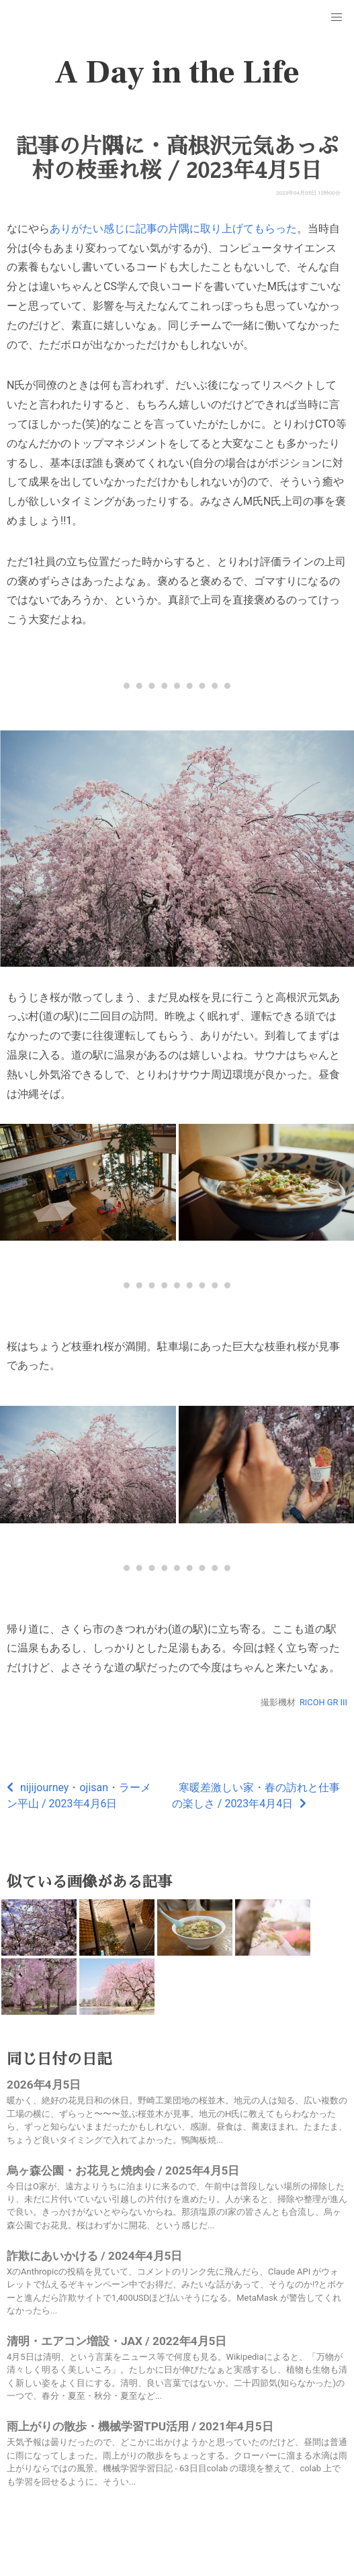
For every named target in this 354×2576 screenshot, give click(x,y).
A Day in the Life (177, 72)
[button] (336, 17)
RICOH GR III (323, 1702)
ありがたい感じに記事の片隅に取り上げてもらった (173, 228)
